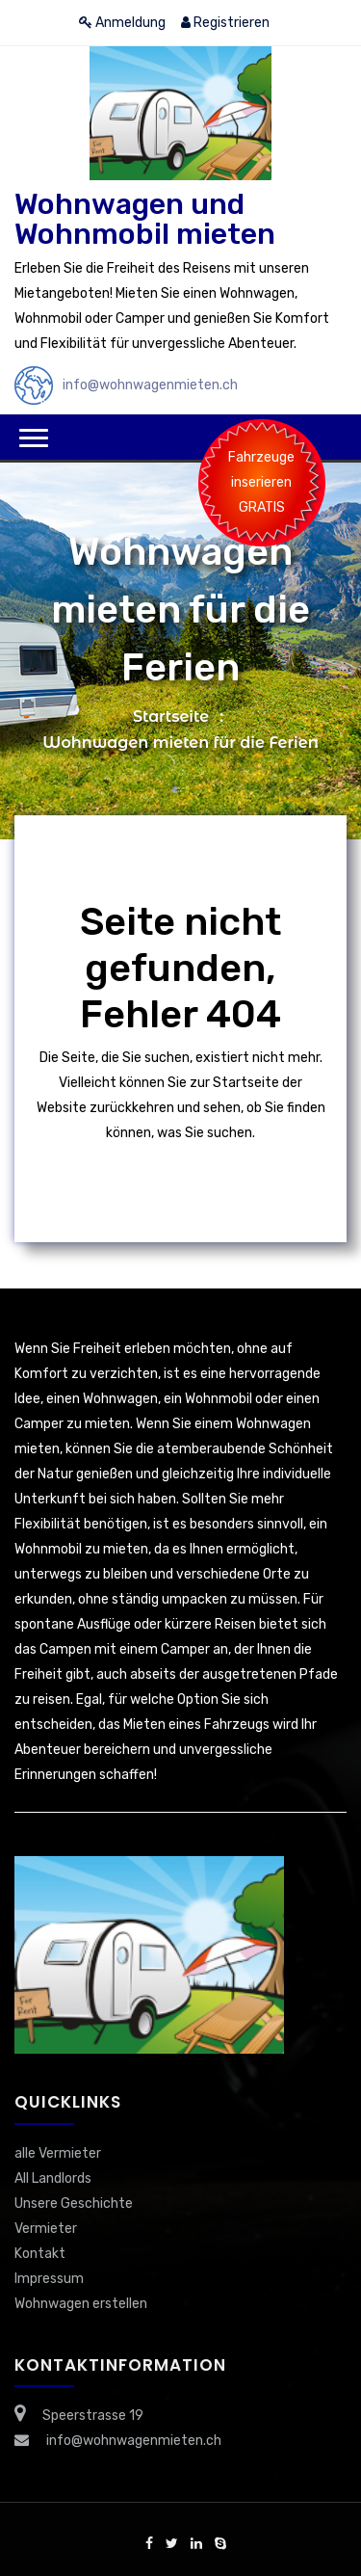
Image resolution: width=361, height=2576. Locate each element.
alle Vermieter (57, 2153)
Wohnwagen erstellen (80, 2304)
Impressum (49, 2279)
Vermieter (45, 2228)
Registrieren (225, 22)
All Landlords (52, 2178)
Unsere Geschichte (73, 2203)
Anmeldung (122, 22)
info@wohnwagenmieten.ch (150, 385)
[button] (34, 438)
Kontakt (39, 2253)
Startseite (171, 716)
